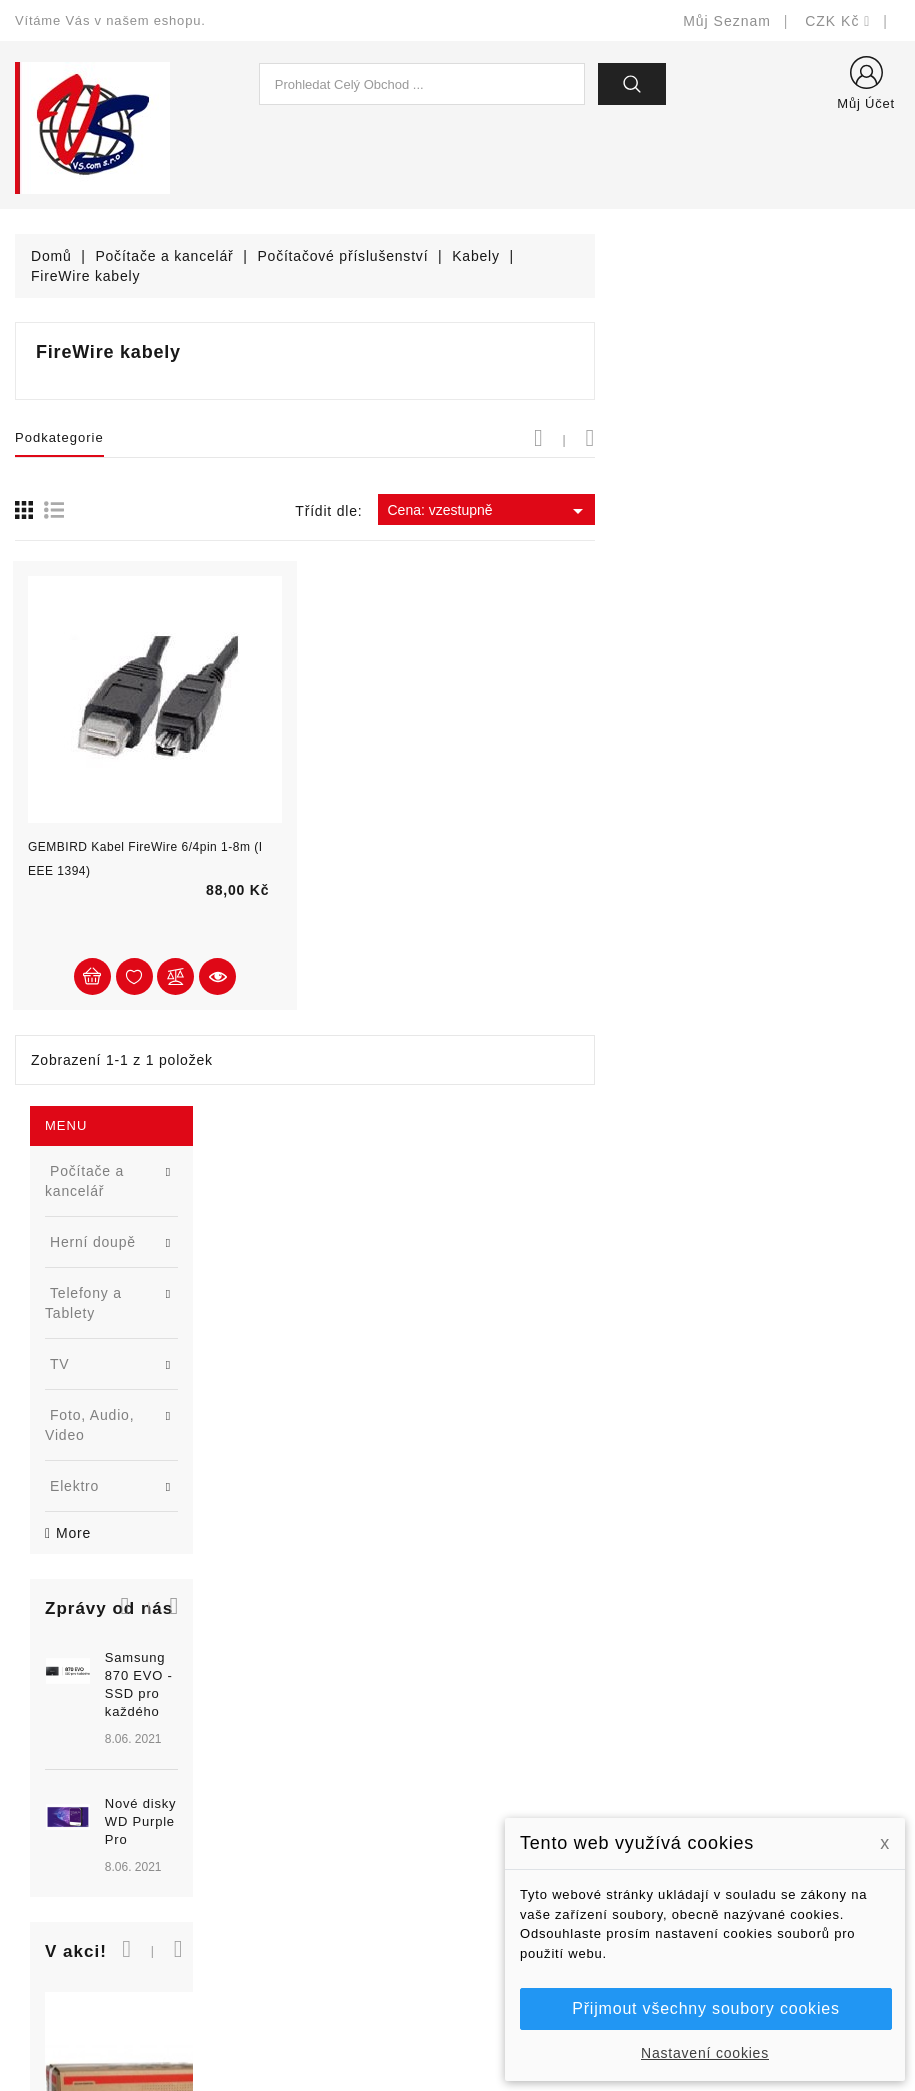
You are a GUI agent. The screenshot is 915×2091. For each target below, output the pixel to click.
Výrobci (269, 1805)
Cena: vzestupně (793, 511)
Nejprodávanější (298, 1775)
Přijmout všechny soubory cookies (705, 2008)
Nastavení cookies (705, 2053)
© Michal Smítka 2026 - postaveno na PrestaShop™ (457, 2023)
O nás (493, 1835)
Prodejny (502, 1955)
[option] (152, 824)
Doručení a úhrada (535, 1715)
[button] (241, 674)
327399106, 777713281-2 (125, 1835)
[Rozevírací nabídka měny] (838, 21)
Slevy (262, 1715)
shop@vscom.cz (94, 1865)
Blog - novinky (292, 1835)
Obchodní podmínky (539, 1805)
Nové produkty (292, 1745)
